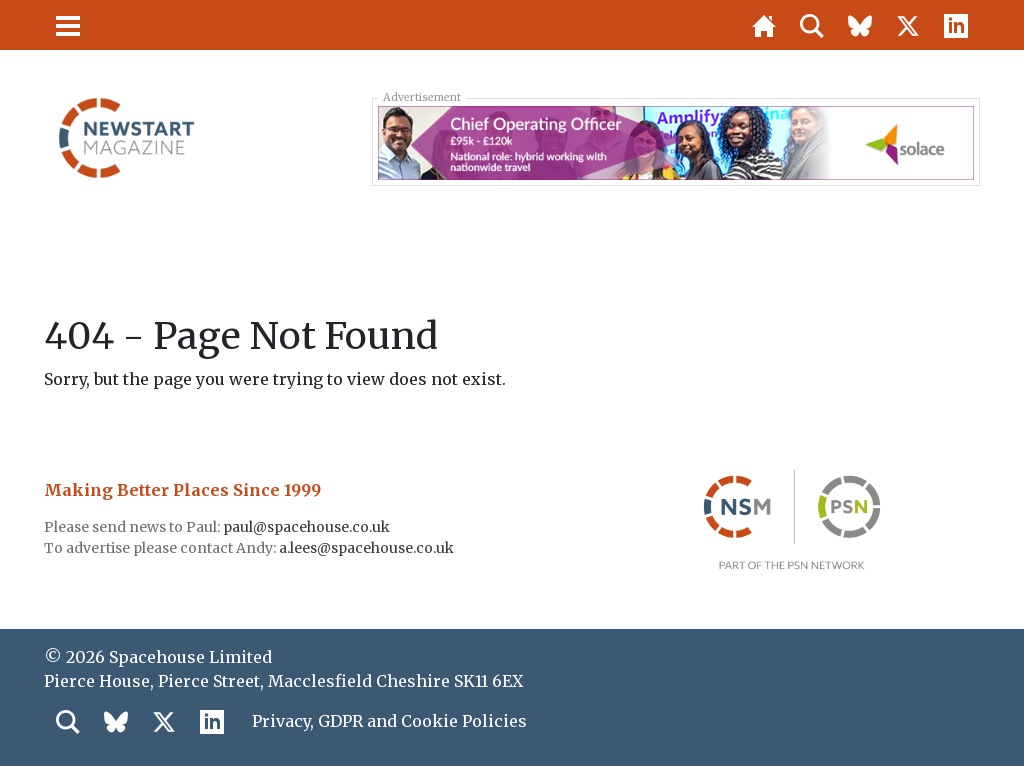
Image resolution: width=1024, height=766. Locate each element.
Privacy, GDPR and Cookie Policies (389, 721)
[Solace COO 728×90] (676, 141)
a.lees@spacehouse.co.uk (368, 548)
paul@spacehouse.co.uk (308, 527)
